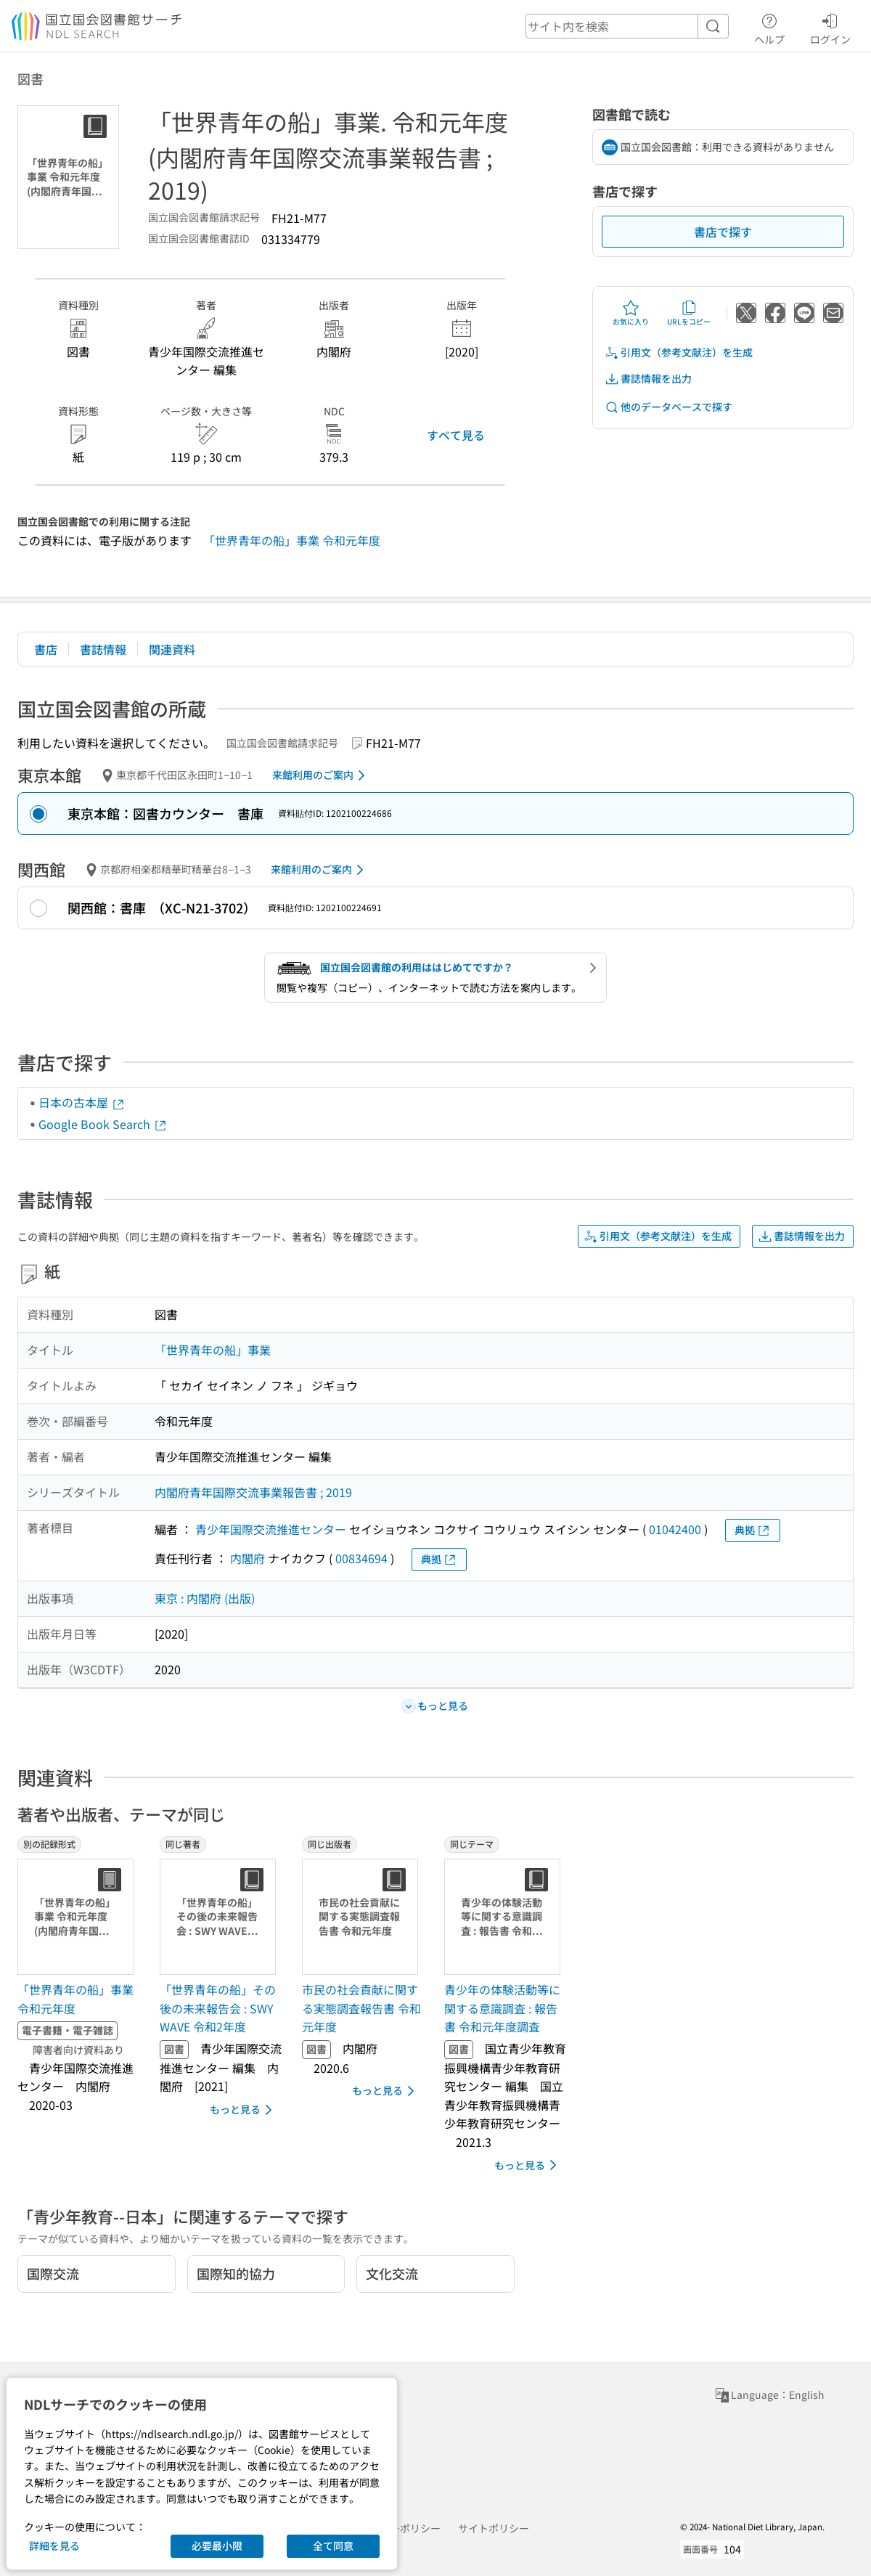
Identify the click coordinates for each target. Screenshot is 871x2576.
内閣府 (247, 1558)
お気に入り (631, 313)
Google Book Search (103, 1124)
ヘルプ (769, 27)
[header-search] (627, 26)
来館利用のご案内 (321, 775)
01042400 (675, 1529)
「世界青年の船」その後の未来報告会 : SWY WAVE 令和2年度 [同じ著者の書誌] (218, 2008)
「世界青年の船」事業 (213, 1349)
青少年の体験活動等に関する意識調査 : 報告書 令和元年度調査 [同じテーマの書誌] (502, 2008)
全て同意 (333, 2545)
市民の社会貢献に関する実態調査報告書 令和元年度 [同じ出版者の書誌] (361, 2008)
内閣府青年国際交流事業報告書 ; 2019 (253, 1492)
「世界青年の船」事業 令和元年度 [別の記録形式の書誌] (75, 1999)
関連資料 (172, 649)
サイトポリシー (493, 2528)
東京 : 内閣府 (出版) (205, 1598)
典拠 (753, 1530)
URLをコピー (689, 313)
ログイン (830, 27)
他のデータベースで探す (668, 407)
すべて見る (456, 435)
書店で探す (723, 231)
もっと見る (243, 2110)
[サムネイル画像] (78, 1917)
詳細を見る (54, 2545)
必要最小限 (217, 2545)
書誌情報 (103, 649)
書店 (45, 649)
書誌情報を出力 (648, 378)
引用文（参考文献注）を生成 (679, 352)
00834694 (361, 1558)
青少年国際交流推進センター (270, 1529)
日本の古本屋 (82, 1102)
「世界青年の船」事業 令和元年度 (291, 540)
